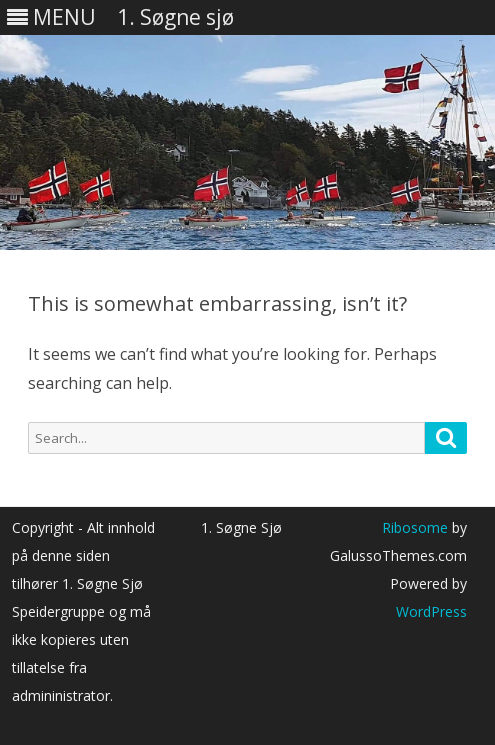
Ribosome (415, 527)
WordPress (431, 611)
